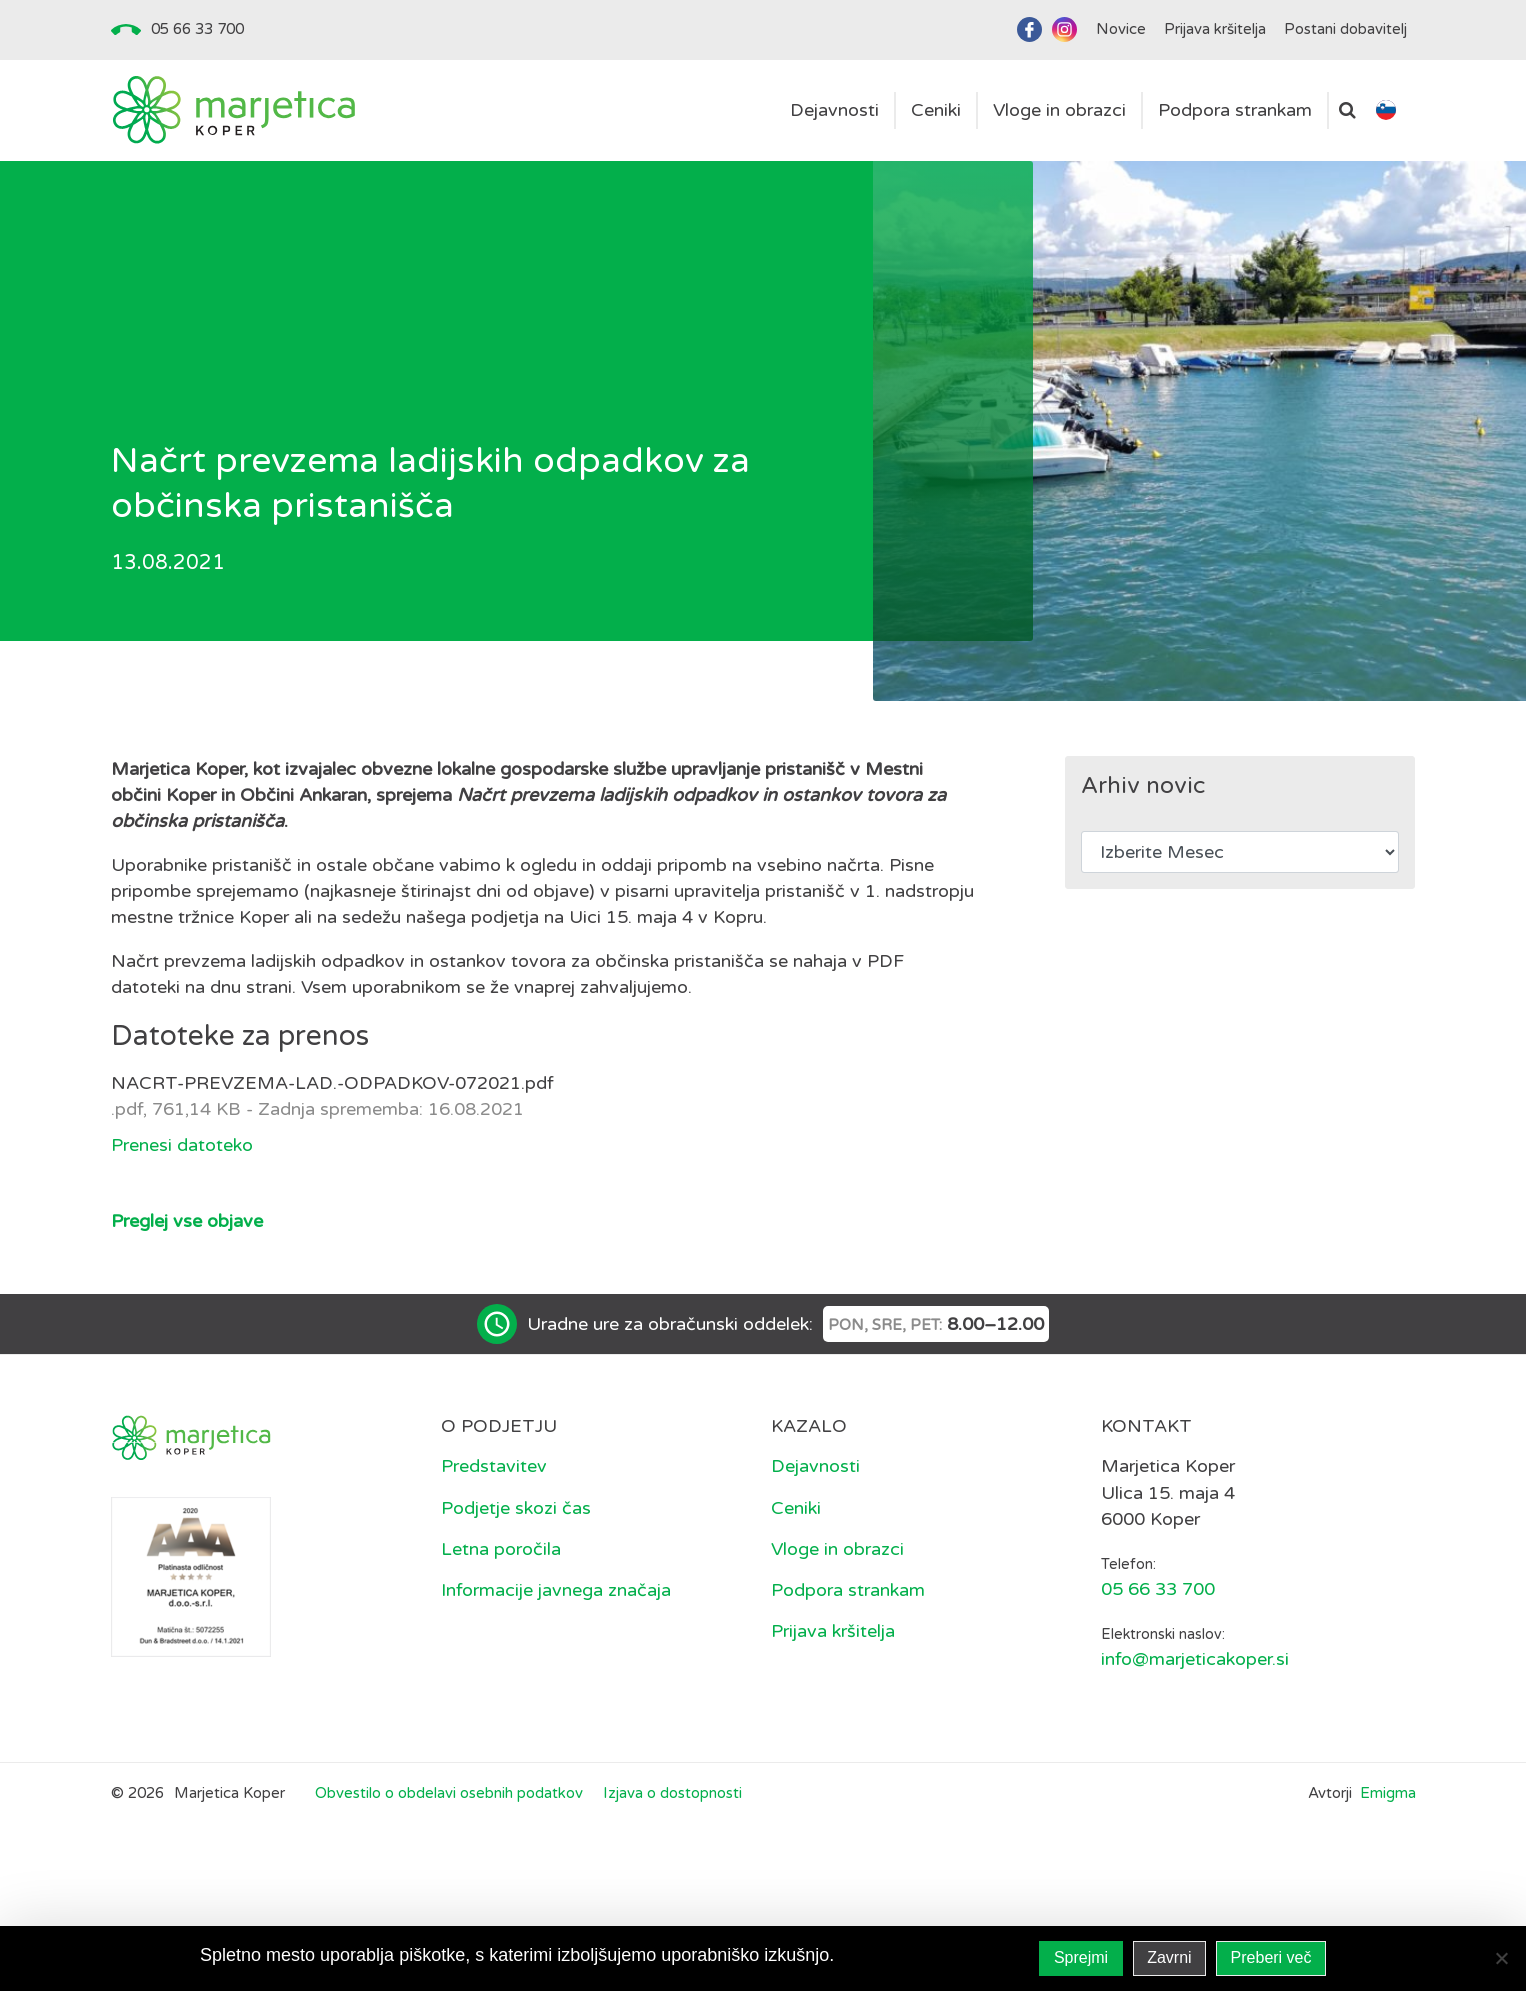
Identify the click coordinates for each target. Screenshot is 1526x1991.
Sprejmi (1081, 1957)
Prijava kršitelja (833, 1631)
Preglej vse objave (187, 1221)
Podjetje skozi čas (516, 1508)
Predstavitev (494, 1466)
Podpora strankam (848, 1590)
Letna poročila (501, 1549)
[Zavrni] (1501, 1958)
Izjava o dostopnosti (672, 1793)
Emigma (1388, 1793)
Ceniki (796, 1508)
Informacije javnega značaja (556, 1590)
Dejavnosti (815, 1466)
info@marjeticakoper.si (1195, 1659)
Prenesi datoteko (182, 1145)
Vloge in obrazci (837, 1549)
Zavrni (1169, 1957)
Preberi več (1271, 1957)
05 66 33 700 (197, 29)
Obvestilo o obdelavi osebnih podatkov (449, 1793)
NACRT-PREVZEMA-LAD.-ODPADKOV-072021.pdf (332, 1083)
